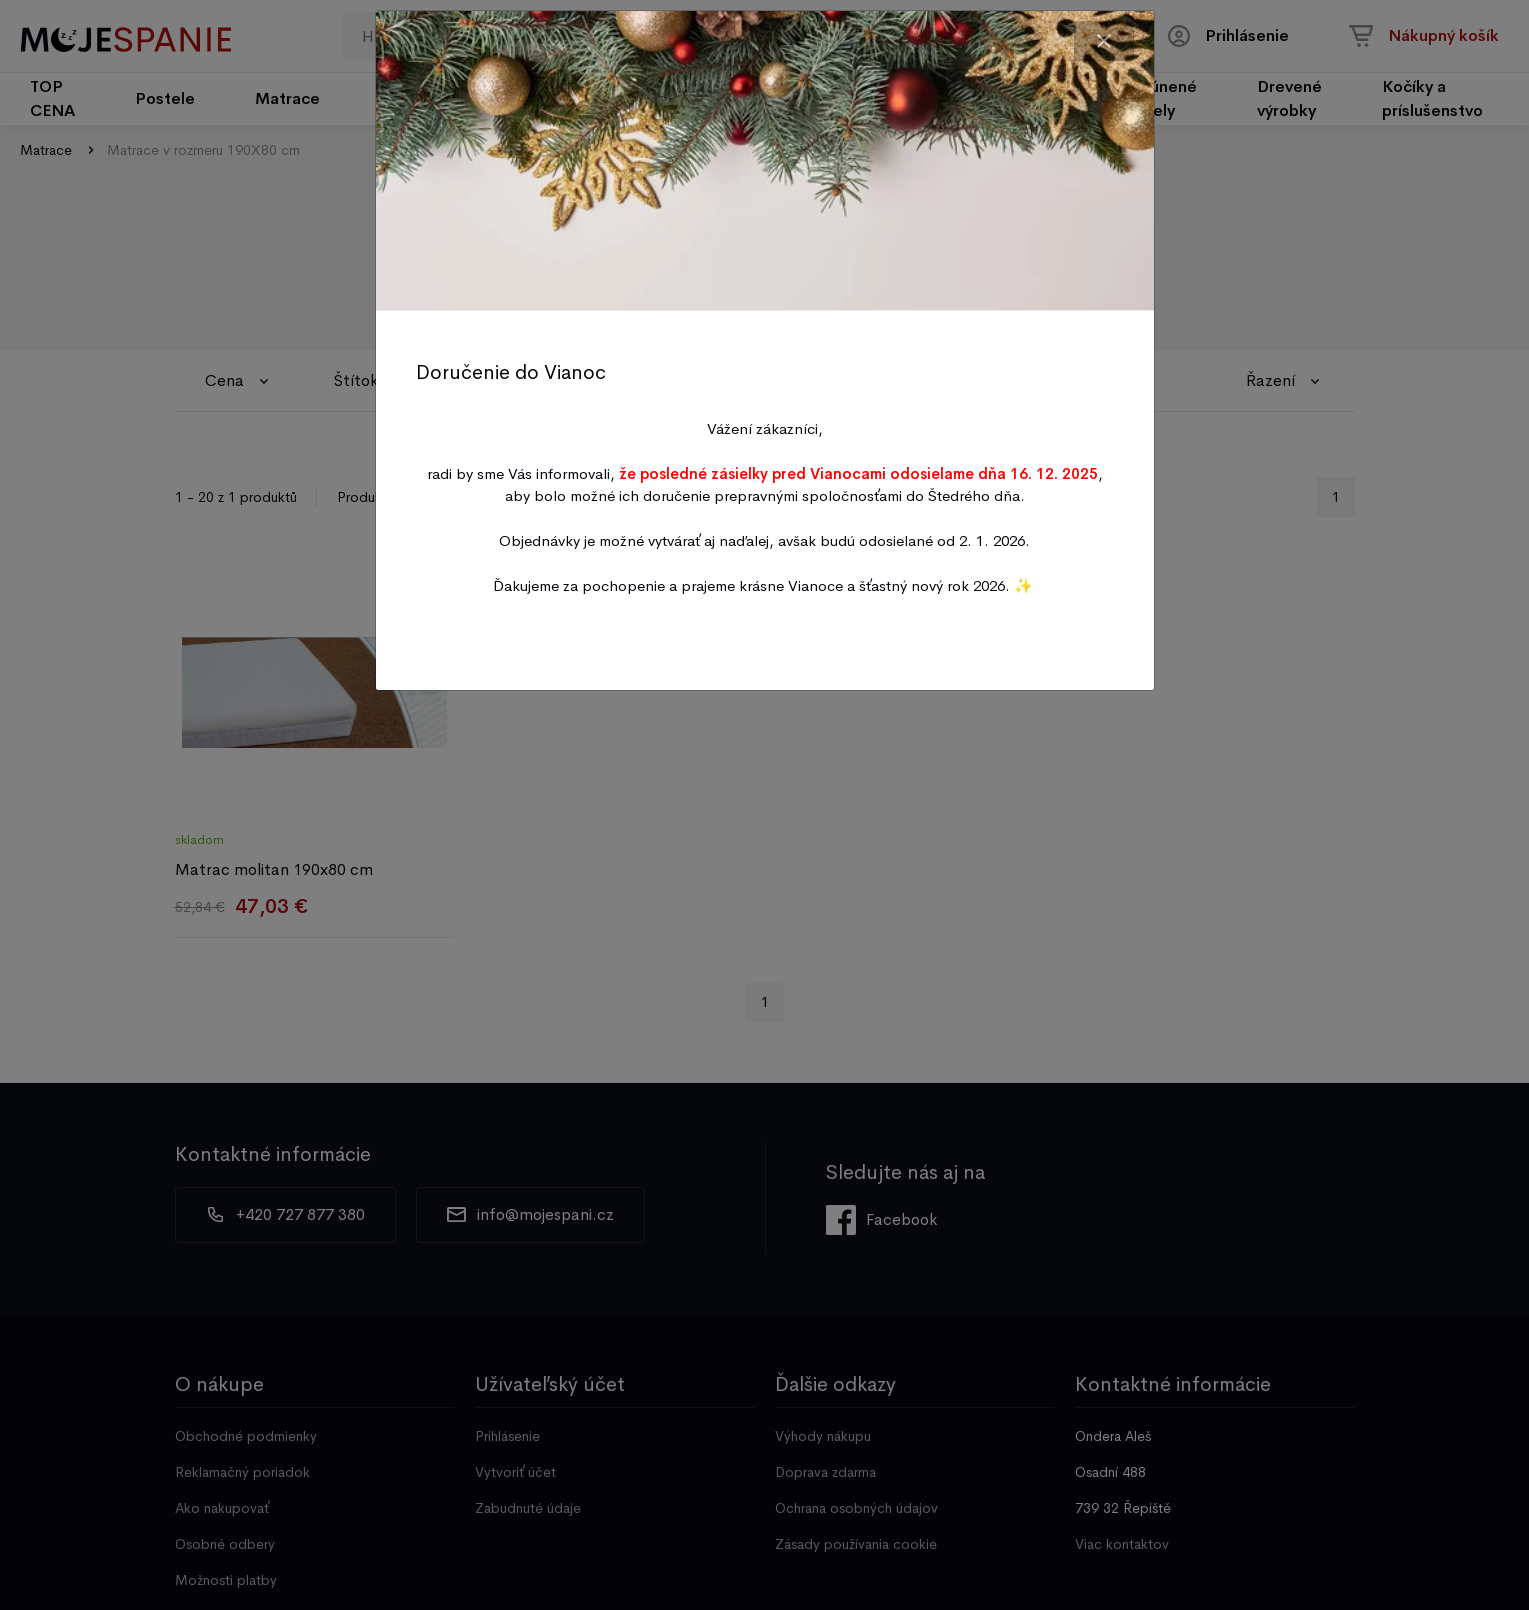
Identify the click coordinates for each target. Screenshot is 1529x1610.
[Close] (1104, 41)
